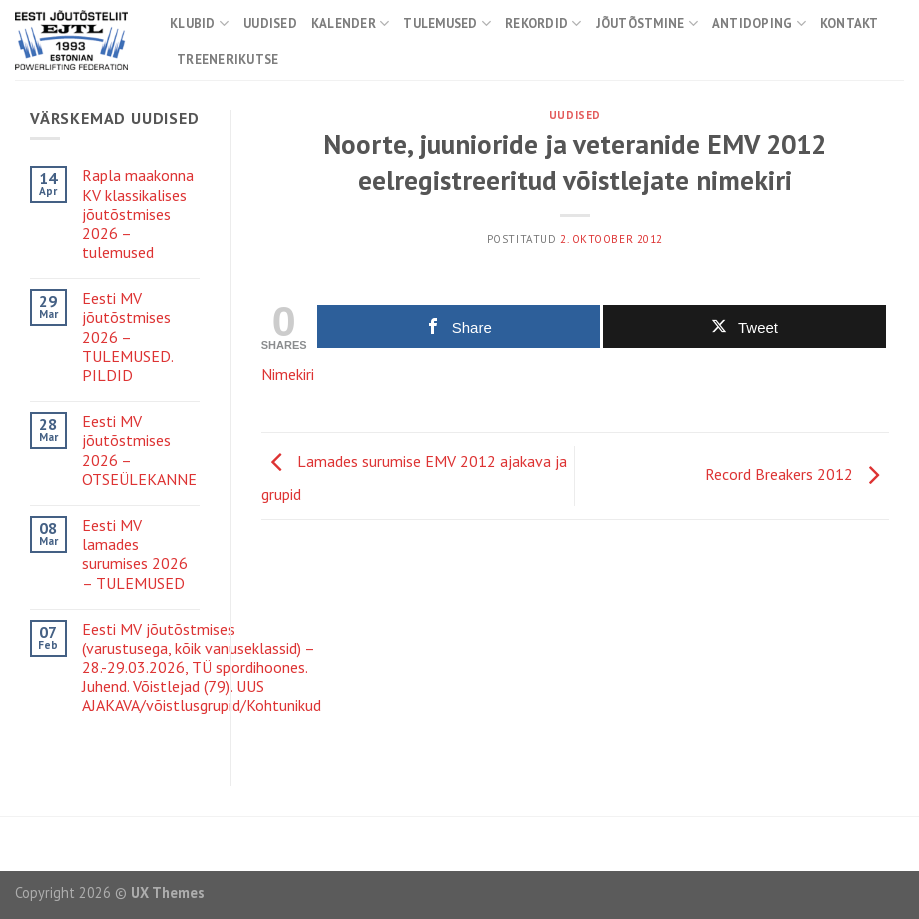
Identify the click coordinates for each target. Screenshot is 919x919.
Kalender (350, 23)
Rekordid (543, 23)
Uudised (270, 23)
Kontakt (849, 23)
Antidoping (759, 23)
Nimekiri (287, 374)
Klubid (199, 23)
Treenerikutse (227, 59)
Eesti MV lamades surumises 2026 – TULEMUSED (135, 554)
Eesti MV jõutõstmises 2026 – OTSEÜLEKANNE (139, 450)
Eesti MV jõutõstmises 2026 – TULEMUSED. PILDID (127, 337)
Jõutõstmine (647, 23)
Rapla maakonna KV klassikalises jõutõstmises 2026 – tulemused (138, 214)
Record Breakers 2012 (797, 474)
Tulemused (447, 23)
